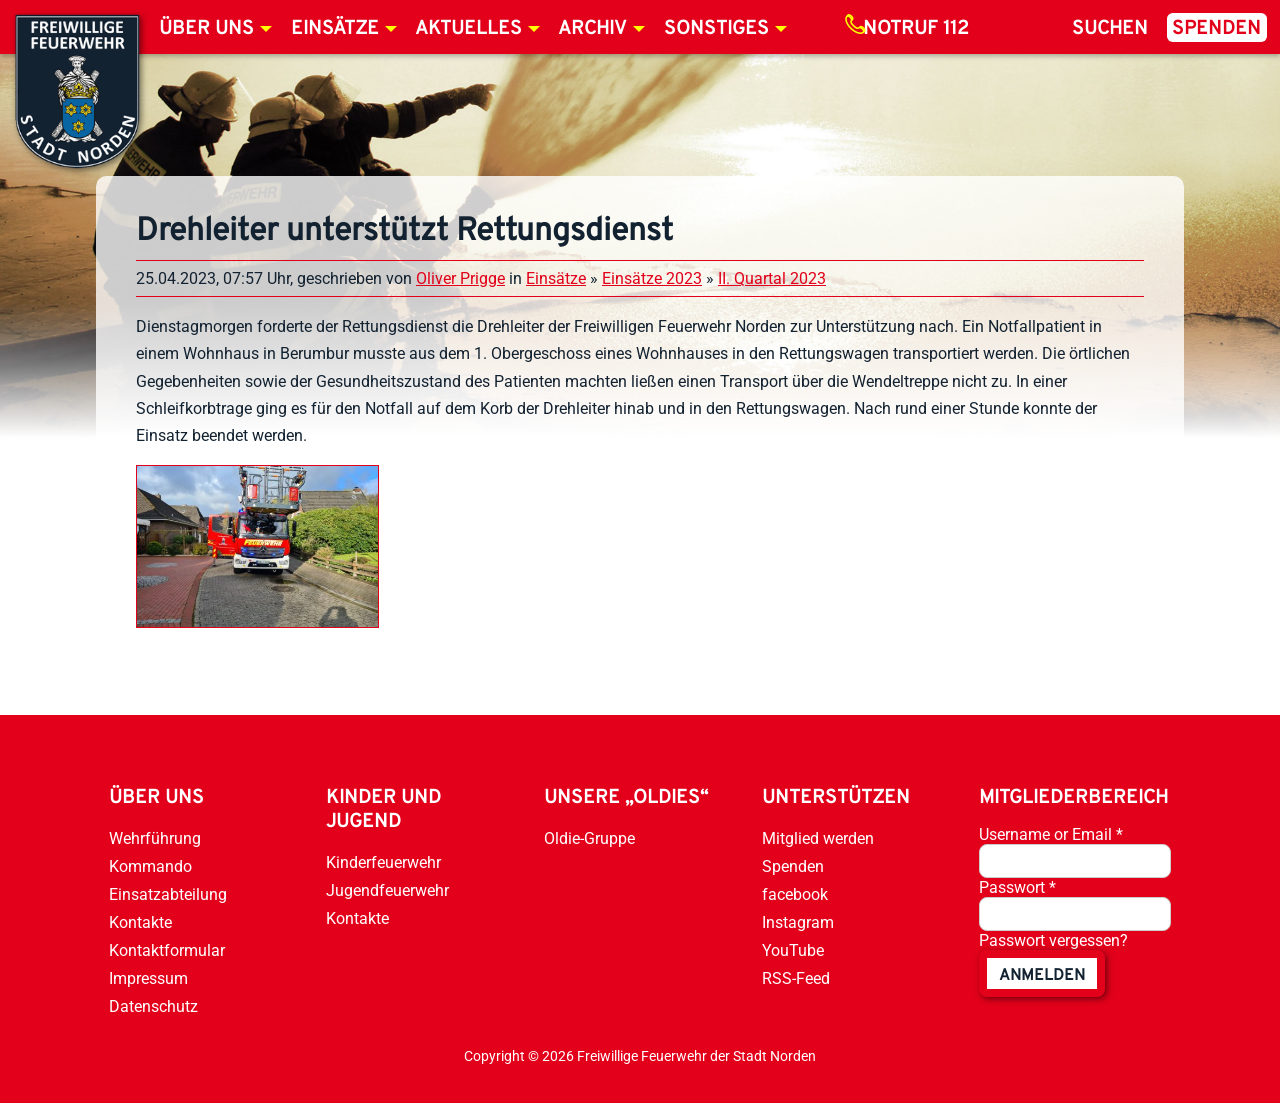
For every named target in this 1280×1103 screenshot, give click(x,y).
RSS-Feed (796, 978)
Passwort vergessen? (1053, 940)
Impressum (148, 978)
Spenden (1216, 29)
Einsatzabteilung (168, 894)
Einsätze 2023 (652, 278)
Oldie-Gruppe (589, 838)
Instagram (798, 922)
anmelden (1042, 976)
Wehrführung (155, 838)
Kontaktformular (167, 950)
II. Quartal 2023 (772, 278)
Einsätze (335, 29)
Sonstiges (716, 29)
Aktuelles (468, 29)
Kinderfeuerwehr (383, 862)
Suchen (1110, 29)
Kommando (150, 866)
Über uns (206, 29)
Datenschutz (153, 1006)
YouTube (793, 950)
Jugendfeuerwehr (387, 890)
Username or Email (1051, 834)
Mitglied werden (818, 838)
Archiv (592, 29)
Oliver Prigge (460, 278)
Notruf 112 (916, 29)
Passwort (1017, 887)
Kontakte (140, 922)
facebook (795, 894)
